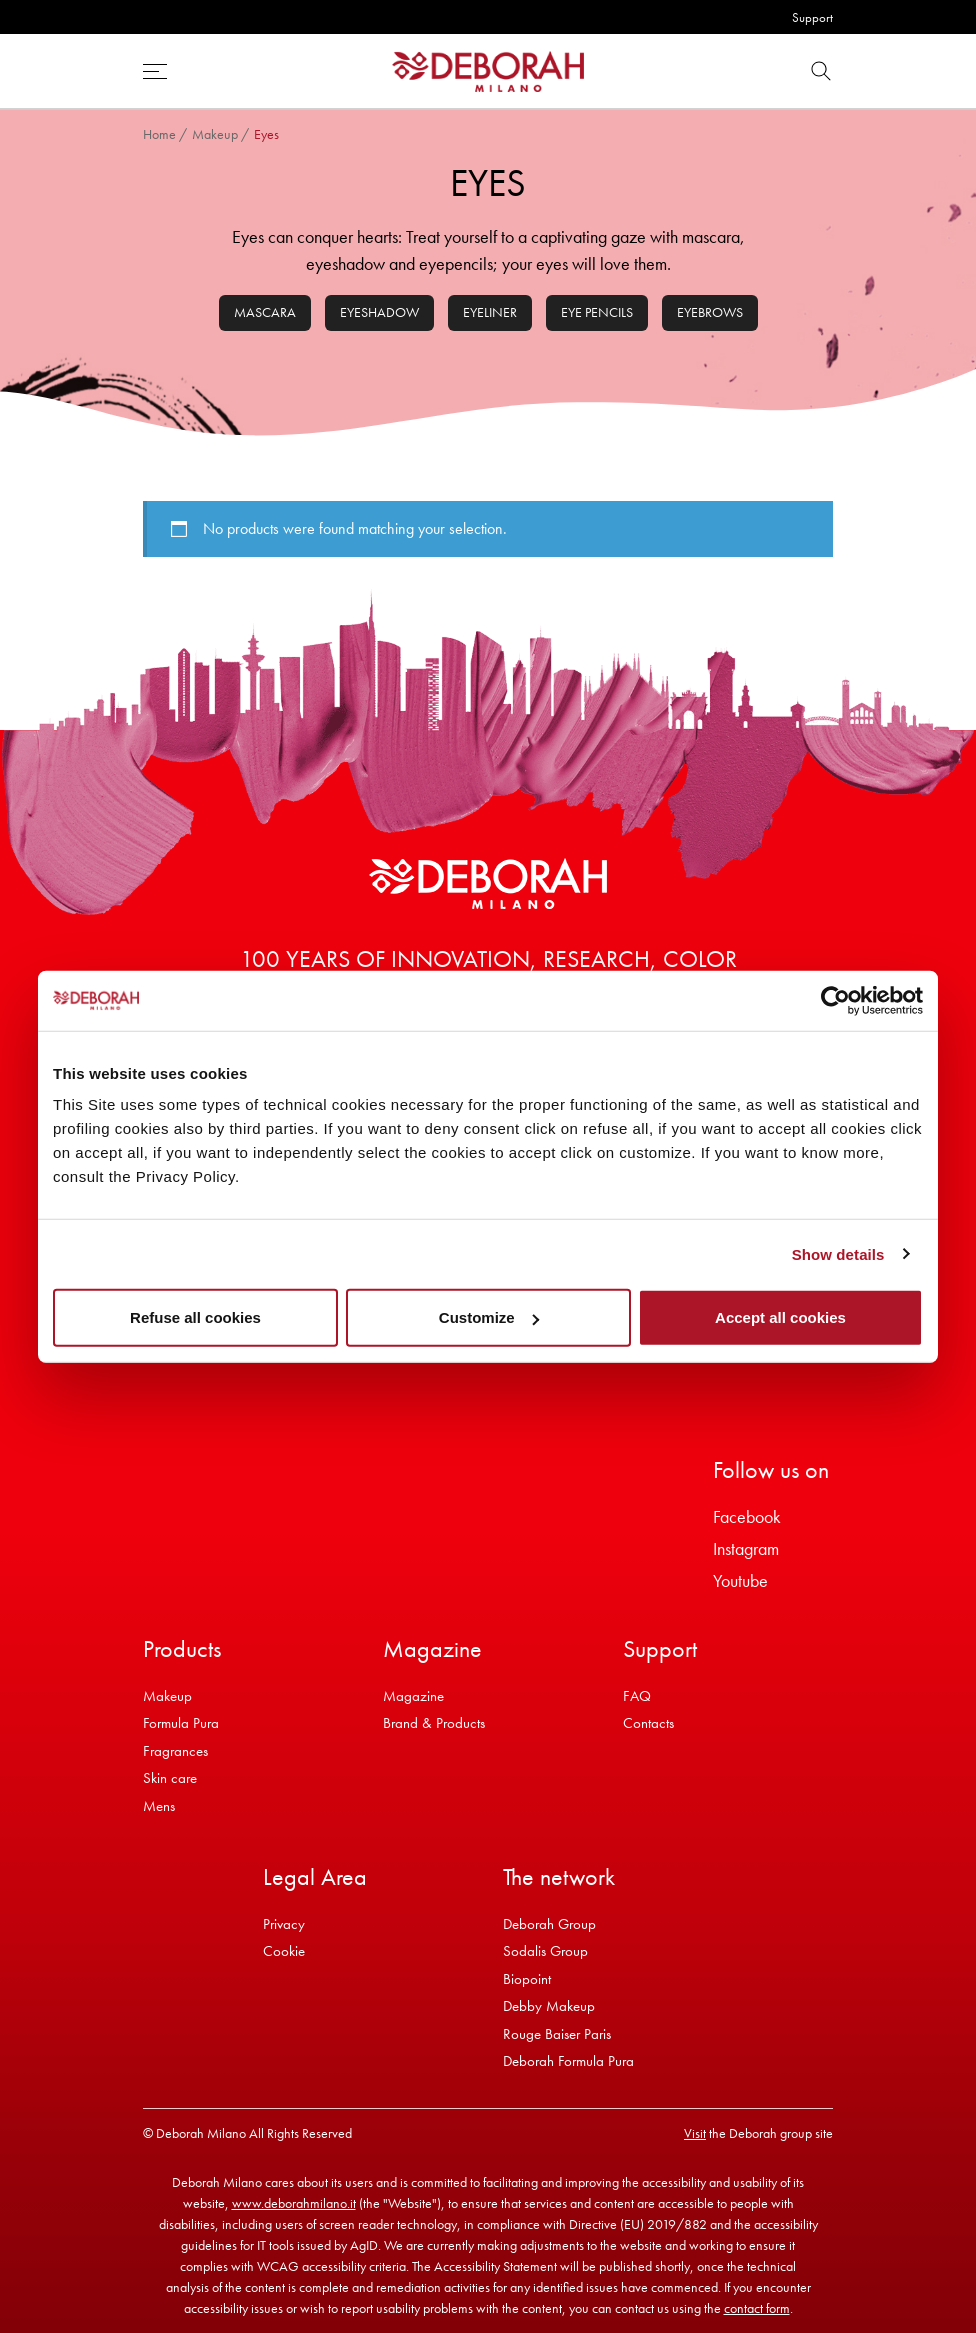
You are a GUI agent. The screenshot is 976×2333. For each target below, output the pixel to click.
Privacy (284, 1924)
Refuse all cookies (195, 1317)
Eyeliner (490, 312)
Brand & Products (434, 1723)
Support (812, 17)
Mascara (265, 312)
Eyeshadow (379, 312)
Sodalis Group (545, 1951)
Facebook (747, 1516)
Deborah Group (549, 1924)
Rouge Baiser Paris (557, 2034)
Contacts (648, 1723)
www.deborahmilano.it (294, 2203)
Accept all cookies (780, 1317)
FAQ (637, 1696)
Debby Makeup (549, 2006)
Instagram (746, 1548)
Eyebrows (710, 312)
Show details (838, 1253)
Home (159, 134)
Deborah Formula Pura (568, 2061)
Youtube (740, 1580)
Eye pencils (597, 312)
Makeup (215, 134)
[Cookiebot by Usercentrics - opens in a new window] (835, 1000)
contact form (757, 2308)
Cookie (284, 1951)
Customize (489, 1317)
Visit (695, 2133)
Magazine (413, 1696)
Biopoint (527, 1979)
